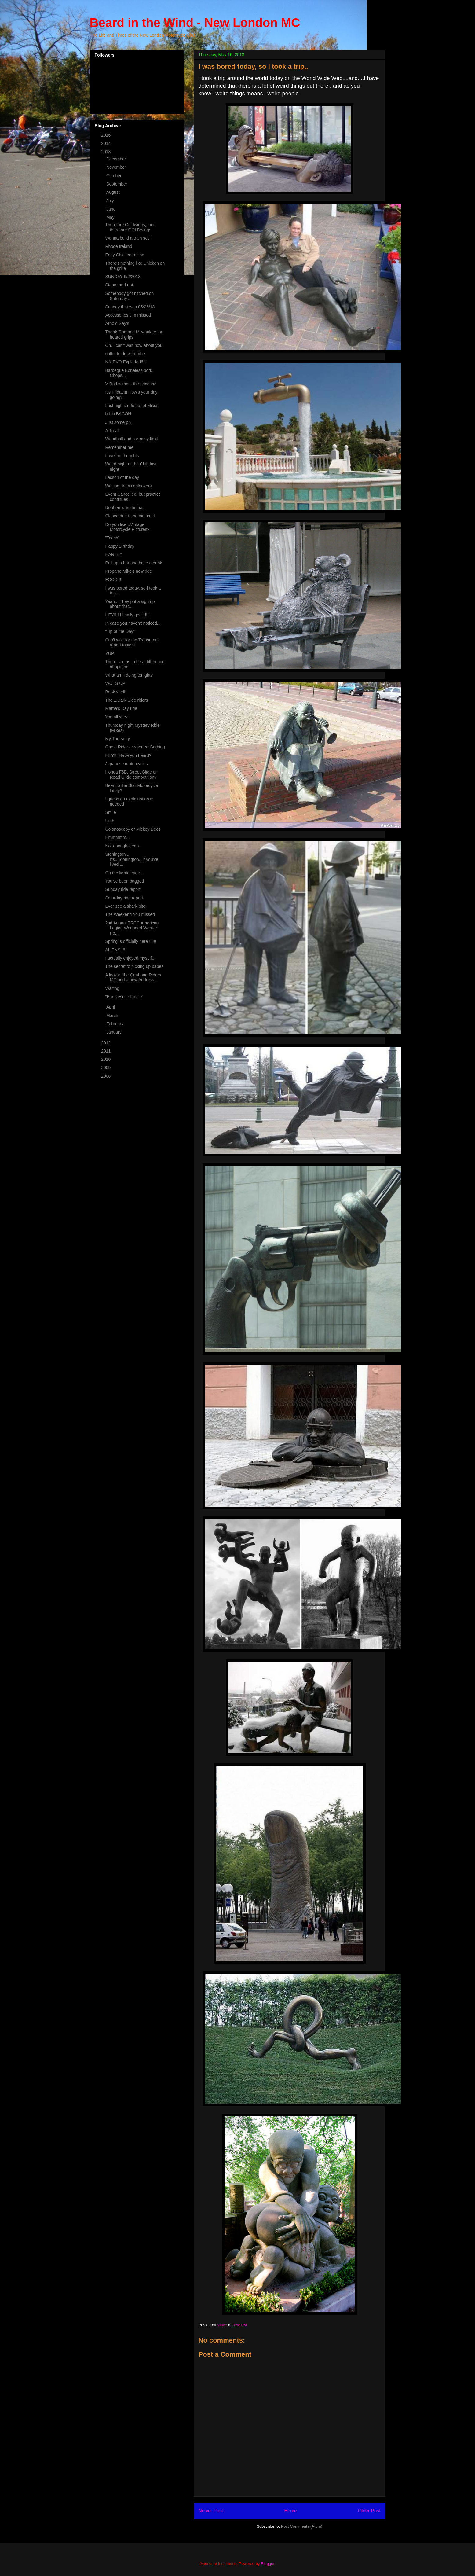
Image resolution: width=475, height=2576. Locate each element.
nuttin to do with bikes (125, 353)
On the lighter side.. (123, 872)
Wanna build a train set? (128, 238)
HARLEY (113, 554)
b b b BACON (118, 413)
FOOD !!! (113, 579)
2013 (106, 151)
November (116, 167)
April (111, 1007)
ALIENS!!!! (115, 949)
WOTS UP (115, 683)
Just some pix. (118, 422)
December (116, 158)
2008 (106, 1076)
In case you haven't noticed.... (133, 623)
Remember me (119, 447)
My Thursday (117, 738)
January (114, 1032)
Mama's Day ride (121, 708)
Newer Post (211, 2510)
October (114, 175)
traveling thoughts (122, 455)
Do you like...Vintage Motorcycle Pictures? (127, 527)
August (113, 192)
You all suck (116, 717)
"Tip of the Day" (120, 631)
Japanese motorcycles (126, 763)
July (110, 200)
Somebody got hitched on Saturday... (129, 296)
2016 (106, 135)
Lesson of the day (122, 477)
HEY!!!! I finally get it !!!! (127, 614)
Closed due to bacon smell (130, 515)
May (110, 217)
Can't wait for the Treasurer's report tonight (132, 643)
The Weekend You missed (130, 914)
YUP (109, 653)
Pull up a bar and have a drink (133, 562)
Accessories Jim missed (128, 315)
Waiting (112, 988)
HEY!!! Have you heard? (128, 755)
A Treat (112, 430)
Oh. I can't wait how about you (133, 345)
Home (290, 2510)
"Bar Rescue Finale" (124, 996)
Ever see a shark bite (125, 906)
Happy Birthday (119, 546)
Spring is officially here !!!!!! (130, 941)
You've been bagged (124, 881)
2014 (106, 143)
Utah (109, 820)
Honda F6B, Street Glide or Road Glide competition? (131, 775)
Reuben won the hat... (126, 507)
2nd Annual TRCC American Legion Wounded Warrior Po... (132, 928)
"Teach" (112, 537)
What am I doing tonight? (129, 675)
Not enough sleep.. (123, 845)
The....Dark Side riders (126, 700)
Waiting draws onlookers (128, 485)
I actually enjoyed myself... (130, 958)
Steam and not (119, 284)
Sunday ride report (122, 889)
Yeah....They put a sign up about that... (130, 604)
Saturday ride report (124, 897)
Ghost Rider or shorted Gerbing (135, 746)
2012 (106, 1042)
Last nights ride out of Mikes (131, 405)
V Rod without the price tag (130, 383)
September (117, 184)
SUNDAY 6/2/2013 (122, 276)
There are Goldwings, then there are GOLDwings (130, 227)
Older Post (369, 2510)
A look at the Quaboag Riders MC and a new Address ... (133, 977)
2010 (106, 1059)
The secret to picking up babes (134, 966)
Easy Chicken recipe (124, 254)
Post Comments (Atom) (301, 2526)
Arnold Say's (117, 323)
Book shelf (115, 691)
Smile (110, 812)
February (115, 1023)
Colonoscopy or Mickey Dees (132, 829)
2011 (106, 1051)
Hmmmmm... (117, 837)
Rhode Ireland (118, 246)
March (112, 1015)
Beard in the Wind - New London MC (195, 22)
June (111, 209)
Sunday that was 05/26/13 (130, 306)
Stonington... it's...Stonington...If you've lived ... (131, 859)
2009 (106, 1067)
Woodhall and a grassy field (131, 438)
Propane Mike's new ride (128, 571)
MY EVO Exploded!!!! (125, 361)
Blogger (267, 2563)
